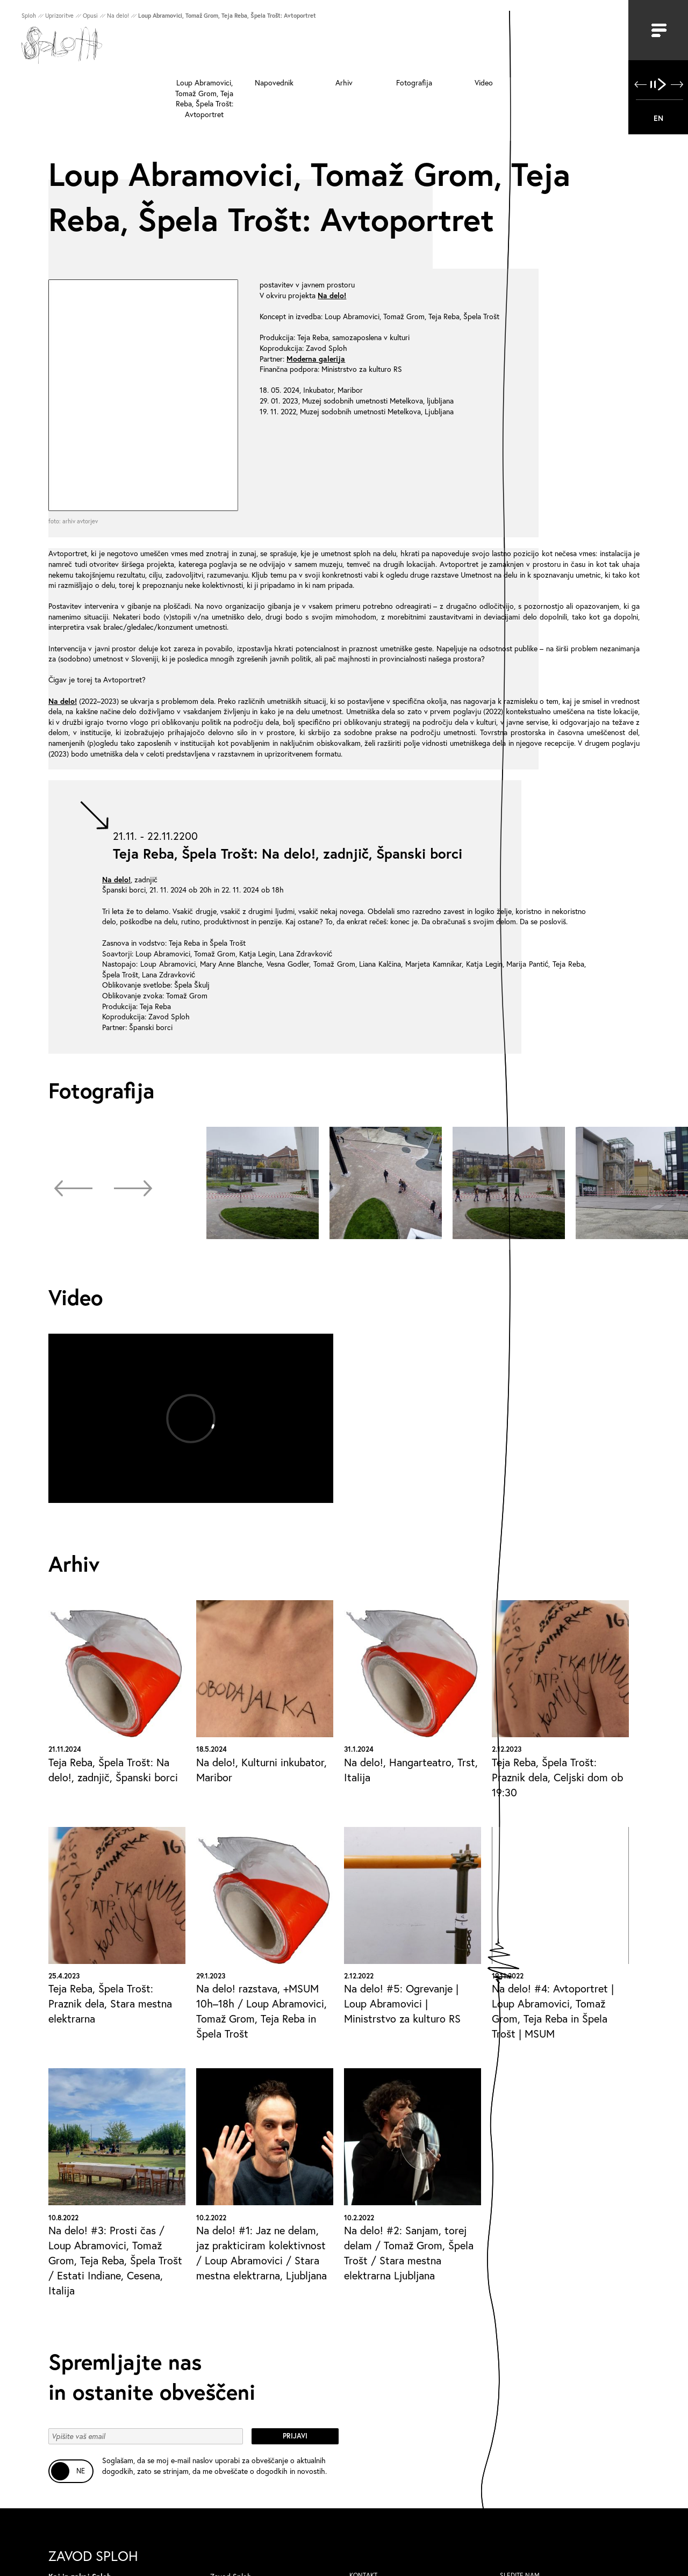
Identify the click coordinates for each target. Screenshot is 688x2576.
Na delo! (332, 295)
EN (658, 118)
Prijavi (295, 2436)
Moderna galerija (315, 359)
